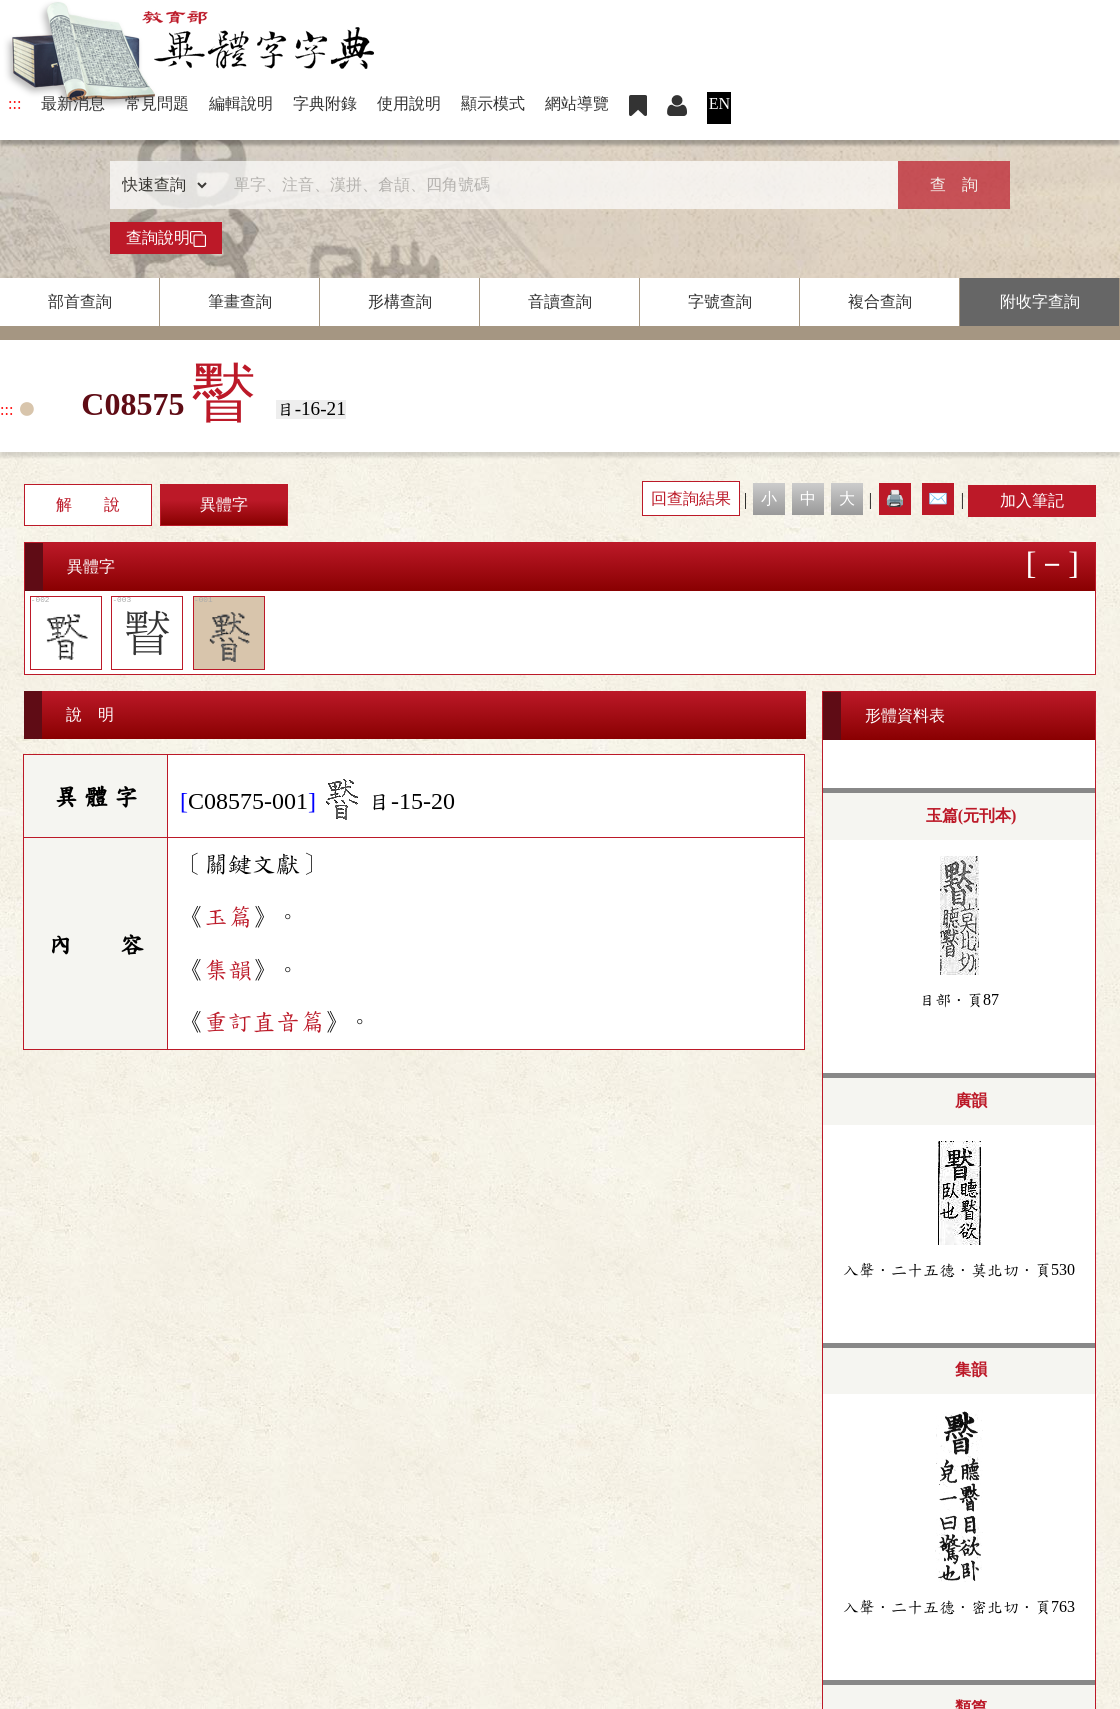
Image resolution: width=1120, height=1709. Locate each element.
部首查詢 (80, 301)
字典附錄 (325, 103)
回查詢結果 (691, 498)
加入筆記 (1032, 500)
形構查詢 (400, 301)
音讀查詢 (560, 301)
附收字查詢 (1040, 301)
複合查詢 (880, 301)
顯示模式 (493, 103)
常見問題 (157, 103)
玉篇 (228, 917)
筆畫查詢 (240, 301)
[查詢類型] (160, 185)
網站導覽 (577, 103)
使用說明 (409, 103)
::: (14, 103)
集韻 (228, 970)
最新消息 (73, 103)
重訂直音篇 (264, 1022)
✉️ (938, 498)
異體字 (224, 504)
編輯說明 (241, 103)
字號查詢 (720, 301)
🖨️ (895, 498)
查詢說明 (166, 238)
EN (719, 103)
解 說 (88, 504)
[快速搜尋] (553, 185)
